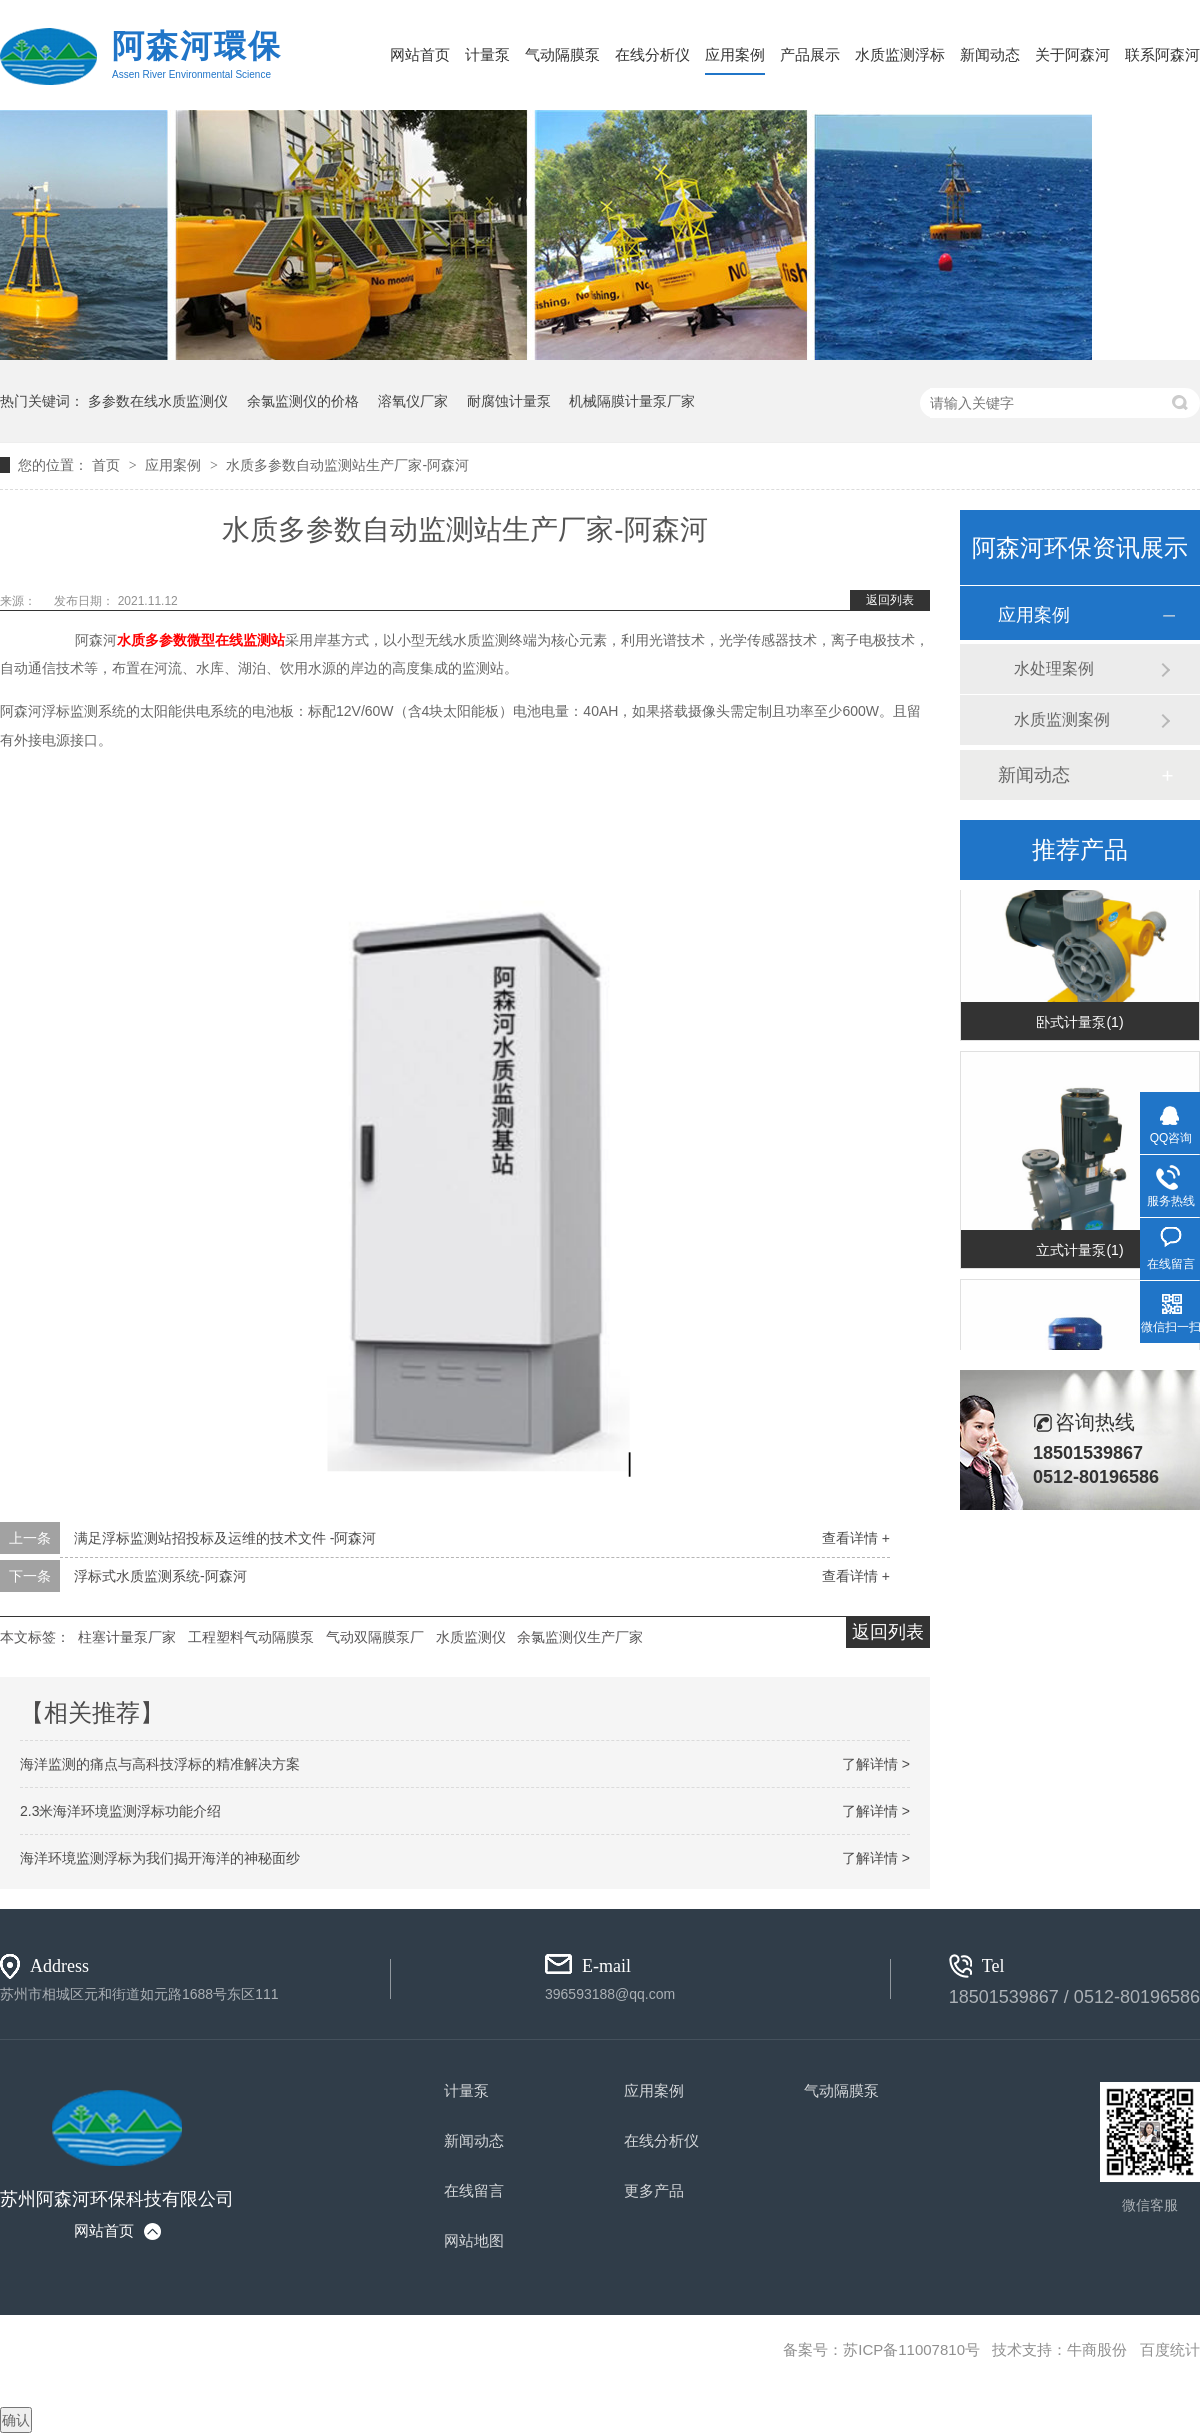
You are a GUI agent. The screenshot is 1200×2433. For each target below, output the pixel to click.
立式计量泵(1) (1079, 1251)
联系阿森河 (1162, 54)
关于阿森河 (1072, 54)
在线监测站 (250, 640)
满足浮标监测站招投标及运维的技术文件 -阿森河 (225, 1538)
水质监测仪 (471, 1637)
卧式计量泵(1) (1079, 1023)
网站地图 (474, 2240)
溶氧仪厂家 (413, 401)
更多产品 (654, 2190)
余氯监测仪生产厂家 (580, 1637)
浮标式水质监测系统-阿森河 (160, 1576)
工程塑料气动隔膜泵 (251, 1637)
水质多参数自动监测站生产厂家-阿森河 (347, 465)
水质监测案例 (1062, 719)
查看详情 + (856, 1538)
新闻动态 (990, 54)
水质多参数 (152, 640)
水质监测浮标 (900, 54)
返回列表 (890, 600)
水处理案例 (1054, 668)
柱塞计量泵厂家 (127, 1637)
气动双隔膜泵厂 (375, 1637)
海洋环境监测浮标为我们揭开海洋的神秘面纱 (160, 1858)
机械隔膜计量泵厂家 (632, 401)
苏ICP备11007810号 (911, 2349)
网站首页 (420, 54)
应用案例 (735, 54)
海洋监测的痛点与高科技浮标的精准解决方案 (160, 1764)
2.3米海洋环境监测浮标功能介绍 (120, 1811)
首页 (108, 465)
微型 (201, 640)
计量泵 (487, 54)
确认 (16, 2420)
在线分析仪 (652, 54)
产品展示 (810, 54)
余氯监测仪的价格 (303, 401)
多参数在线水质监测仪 (158, 401)
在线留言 (474, 2190)
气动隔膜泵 (562, 54)
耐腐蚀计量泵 (509, 401)
